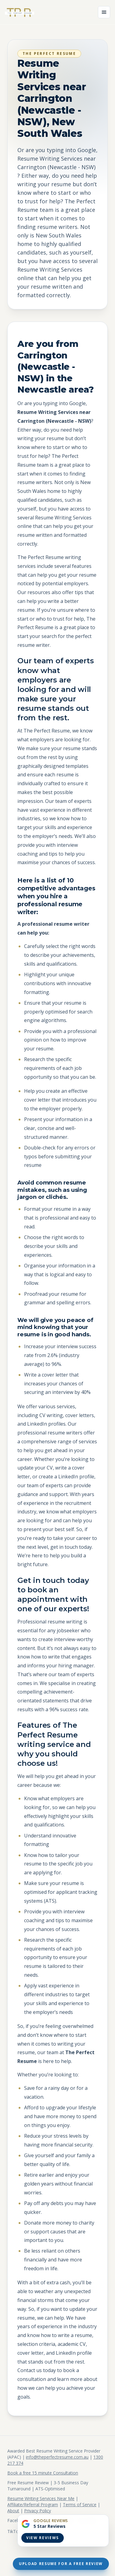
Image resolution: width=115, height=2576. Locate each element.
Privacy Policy (37, 2511)
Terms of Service (79, 2504)
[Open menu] (104, 12)
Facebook (17, 2520)
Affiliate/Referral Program (32, 2504)
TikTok (14, 2531)
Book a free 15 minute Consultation (42, 2473)
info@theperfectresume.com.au (57, 2457)
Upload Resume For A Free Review (61, 2563)
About (13, 2511)
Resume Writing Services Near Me (40, 2498)
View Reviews (42, 2537)
